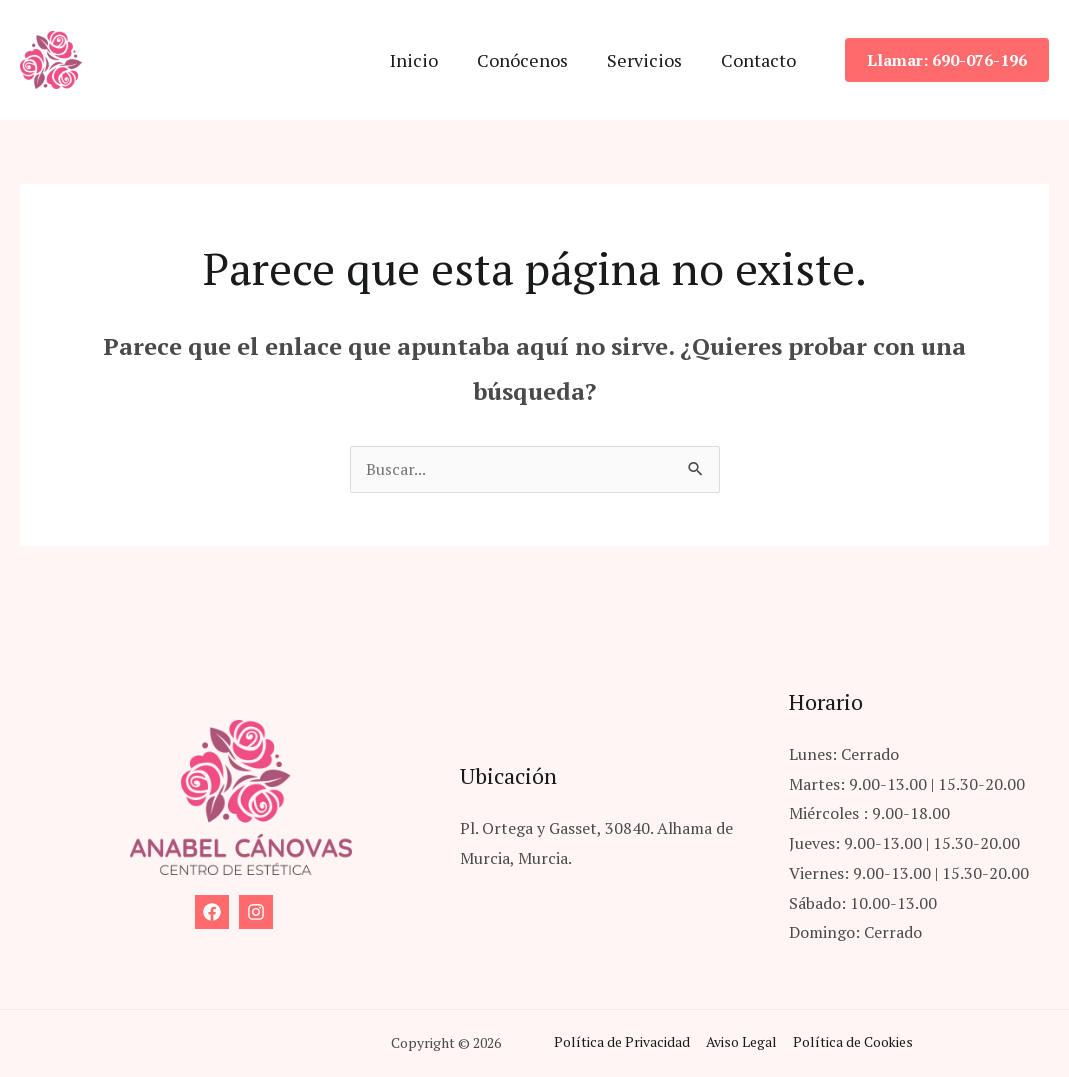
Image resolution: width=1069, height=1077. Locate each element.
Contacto (759, 60)
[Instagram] (256, 913)
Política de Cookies (848, 1043)
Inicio (424, 60)
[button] (947, 60)
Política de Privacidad (620, 1043)
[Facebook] (212, 913)
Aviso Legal (738, 1043)
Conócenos (529, 60)
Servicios (648, 60)
